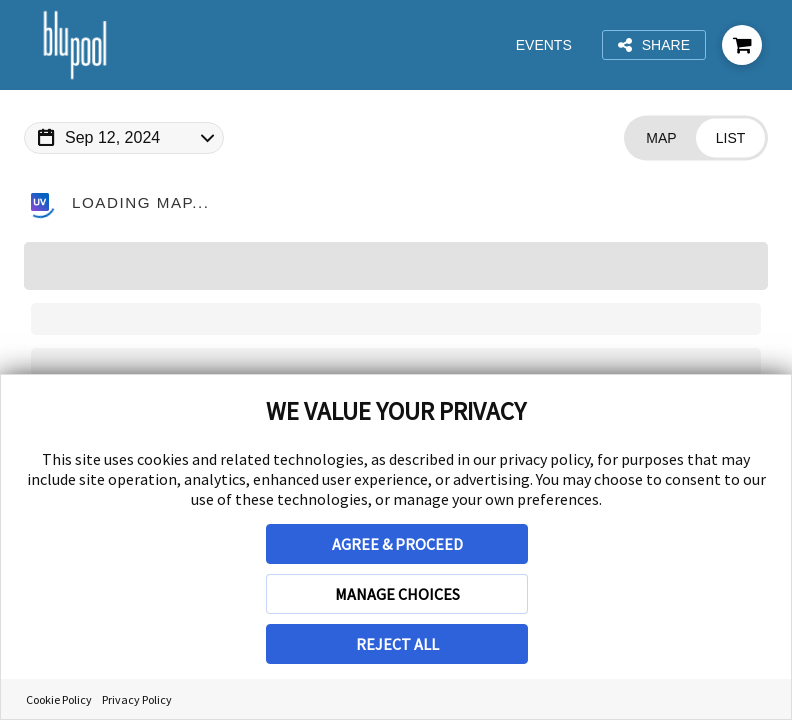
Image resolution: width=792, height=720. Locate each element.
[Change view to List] (730, 138)
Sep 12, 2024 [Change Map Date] (112, 137)
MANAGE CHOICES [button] (397, 594)
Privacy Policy (137, 699)
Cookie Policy (59, 699)
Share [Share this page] (654, 45)
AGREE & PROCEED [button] (397, 544)
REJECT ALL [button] (397, 644)
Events (546, 45)
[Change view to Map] (661, 138)
